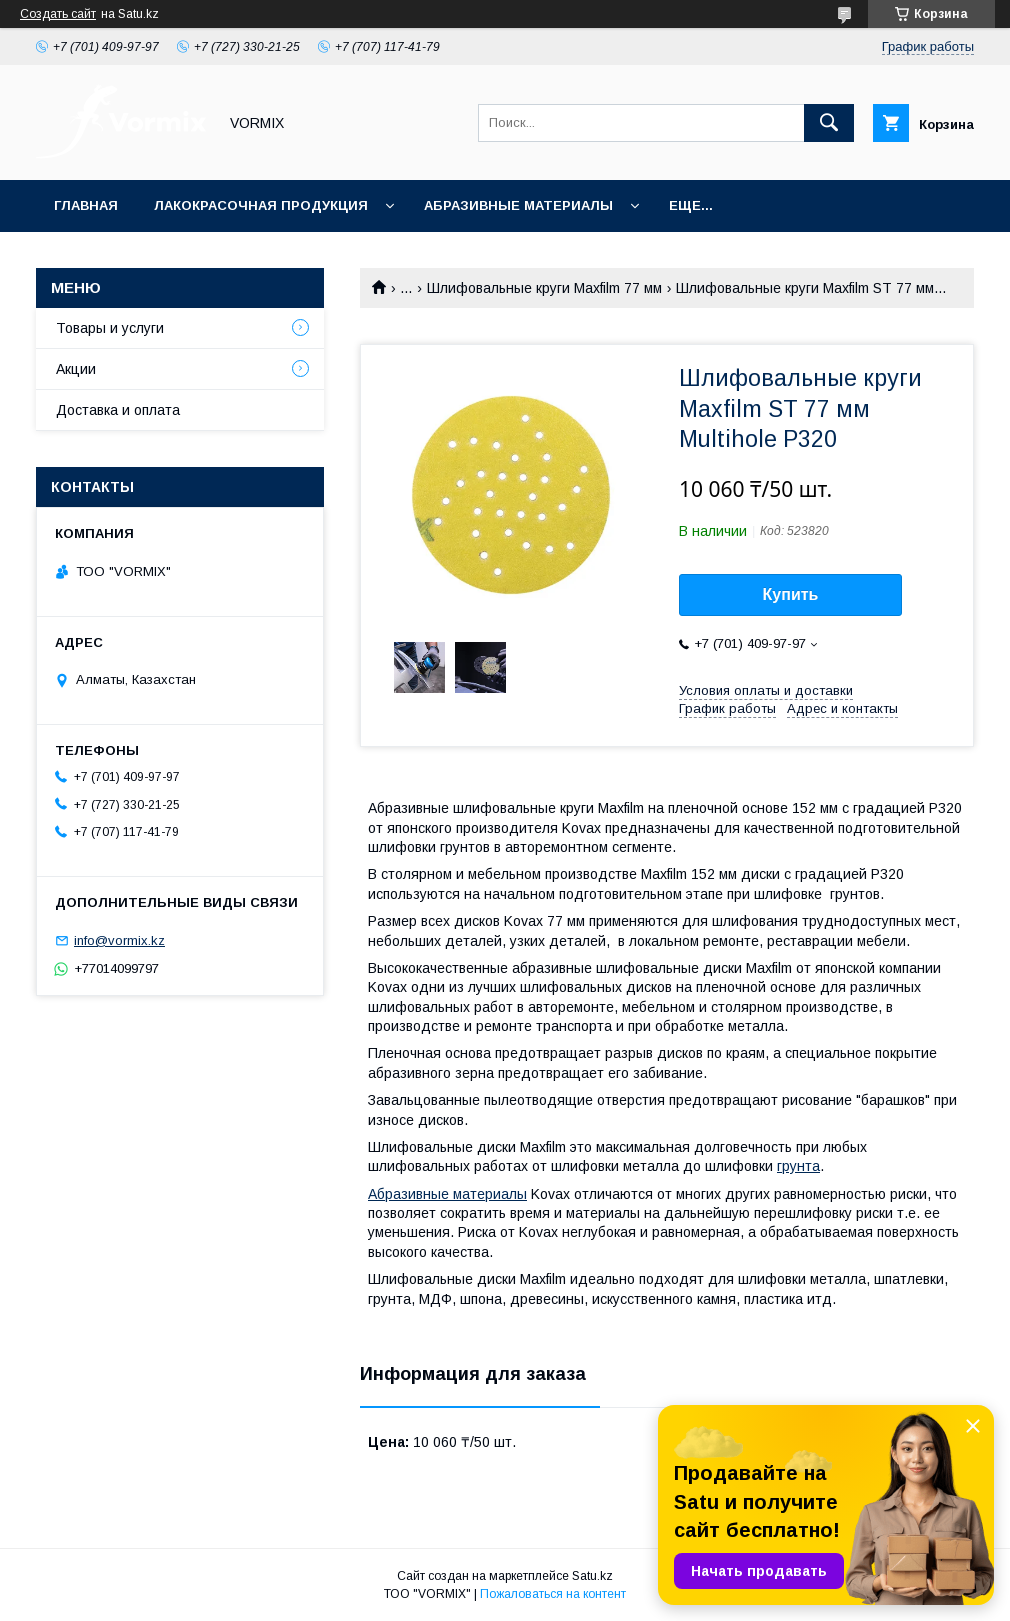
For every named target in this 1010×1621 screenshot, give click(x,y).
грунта (798, 1166)
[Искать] (829, 123)
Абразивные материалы (518, 205)
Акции (76, 369)
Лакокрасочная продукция (261, 205)
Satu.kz (592, 1576)
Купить (791, 594)
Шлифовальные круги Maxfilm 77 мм (544, 288)
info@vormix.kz (119, 940)
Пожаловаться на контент (553, 1594)
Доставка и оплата (118, 410)
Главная (86, 205)
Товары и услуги (110, 328)
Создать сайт (58, 14)
